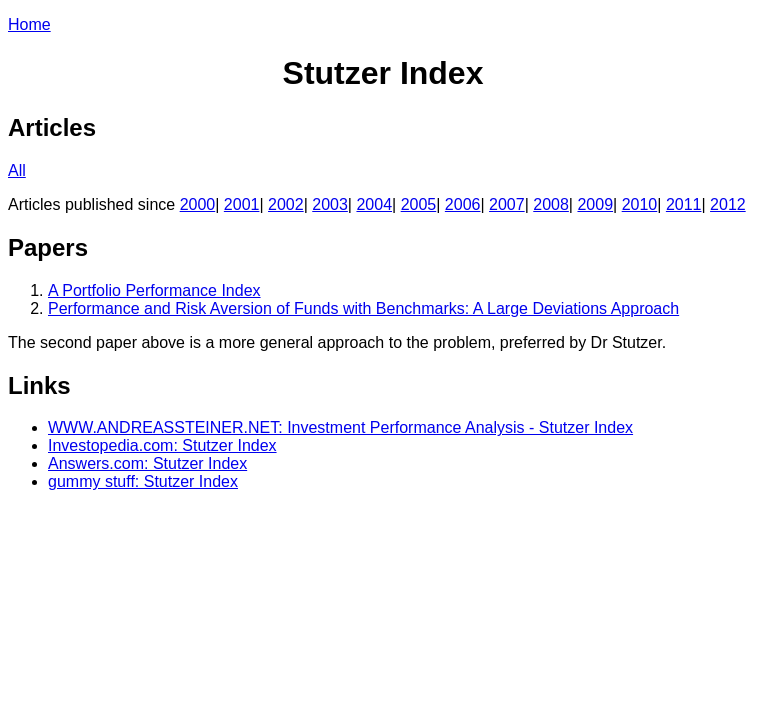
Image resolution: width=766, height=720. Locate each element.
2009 (595, 204)
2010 (640, 204)
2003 (330, 204)
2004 (374, 204)
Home (29, 24)
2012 (728, 204)
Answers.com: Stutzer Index (147, 463)
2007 (507, 204)
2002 (286, 204)
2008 (551, 204)
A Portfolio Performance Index (154, 290)
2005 (419, 204)
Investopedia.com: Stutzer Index (162, 445)
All (17, 170)
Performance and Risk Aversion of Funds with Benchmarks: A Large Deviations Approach (363, 308)
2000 (198, 204)
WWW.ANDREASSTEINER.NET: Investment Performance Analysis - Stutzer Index (340, 427)
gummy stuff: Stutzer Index (143, 481)
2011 (684, 204)
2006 (463, 204)
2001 (242, 204)
